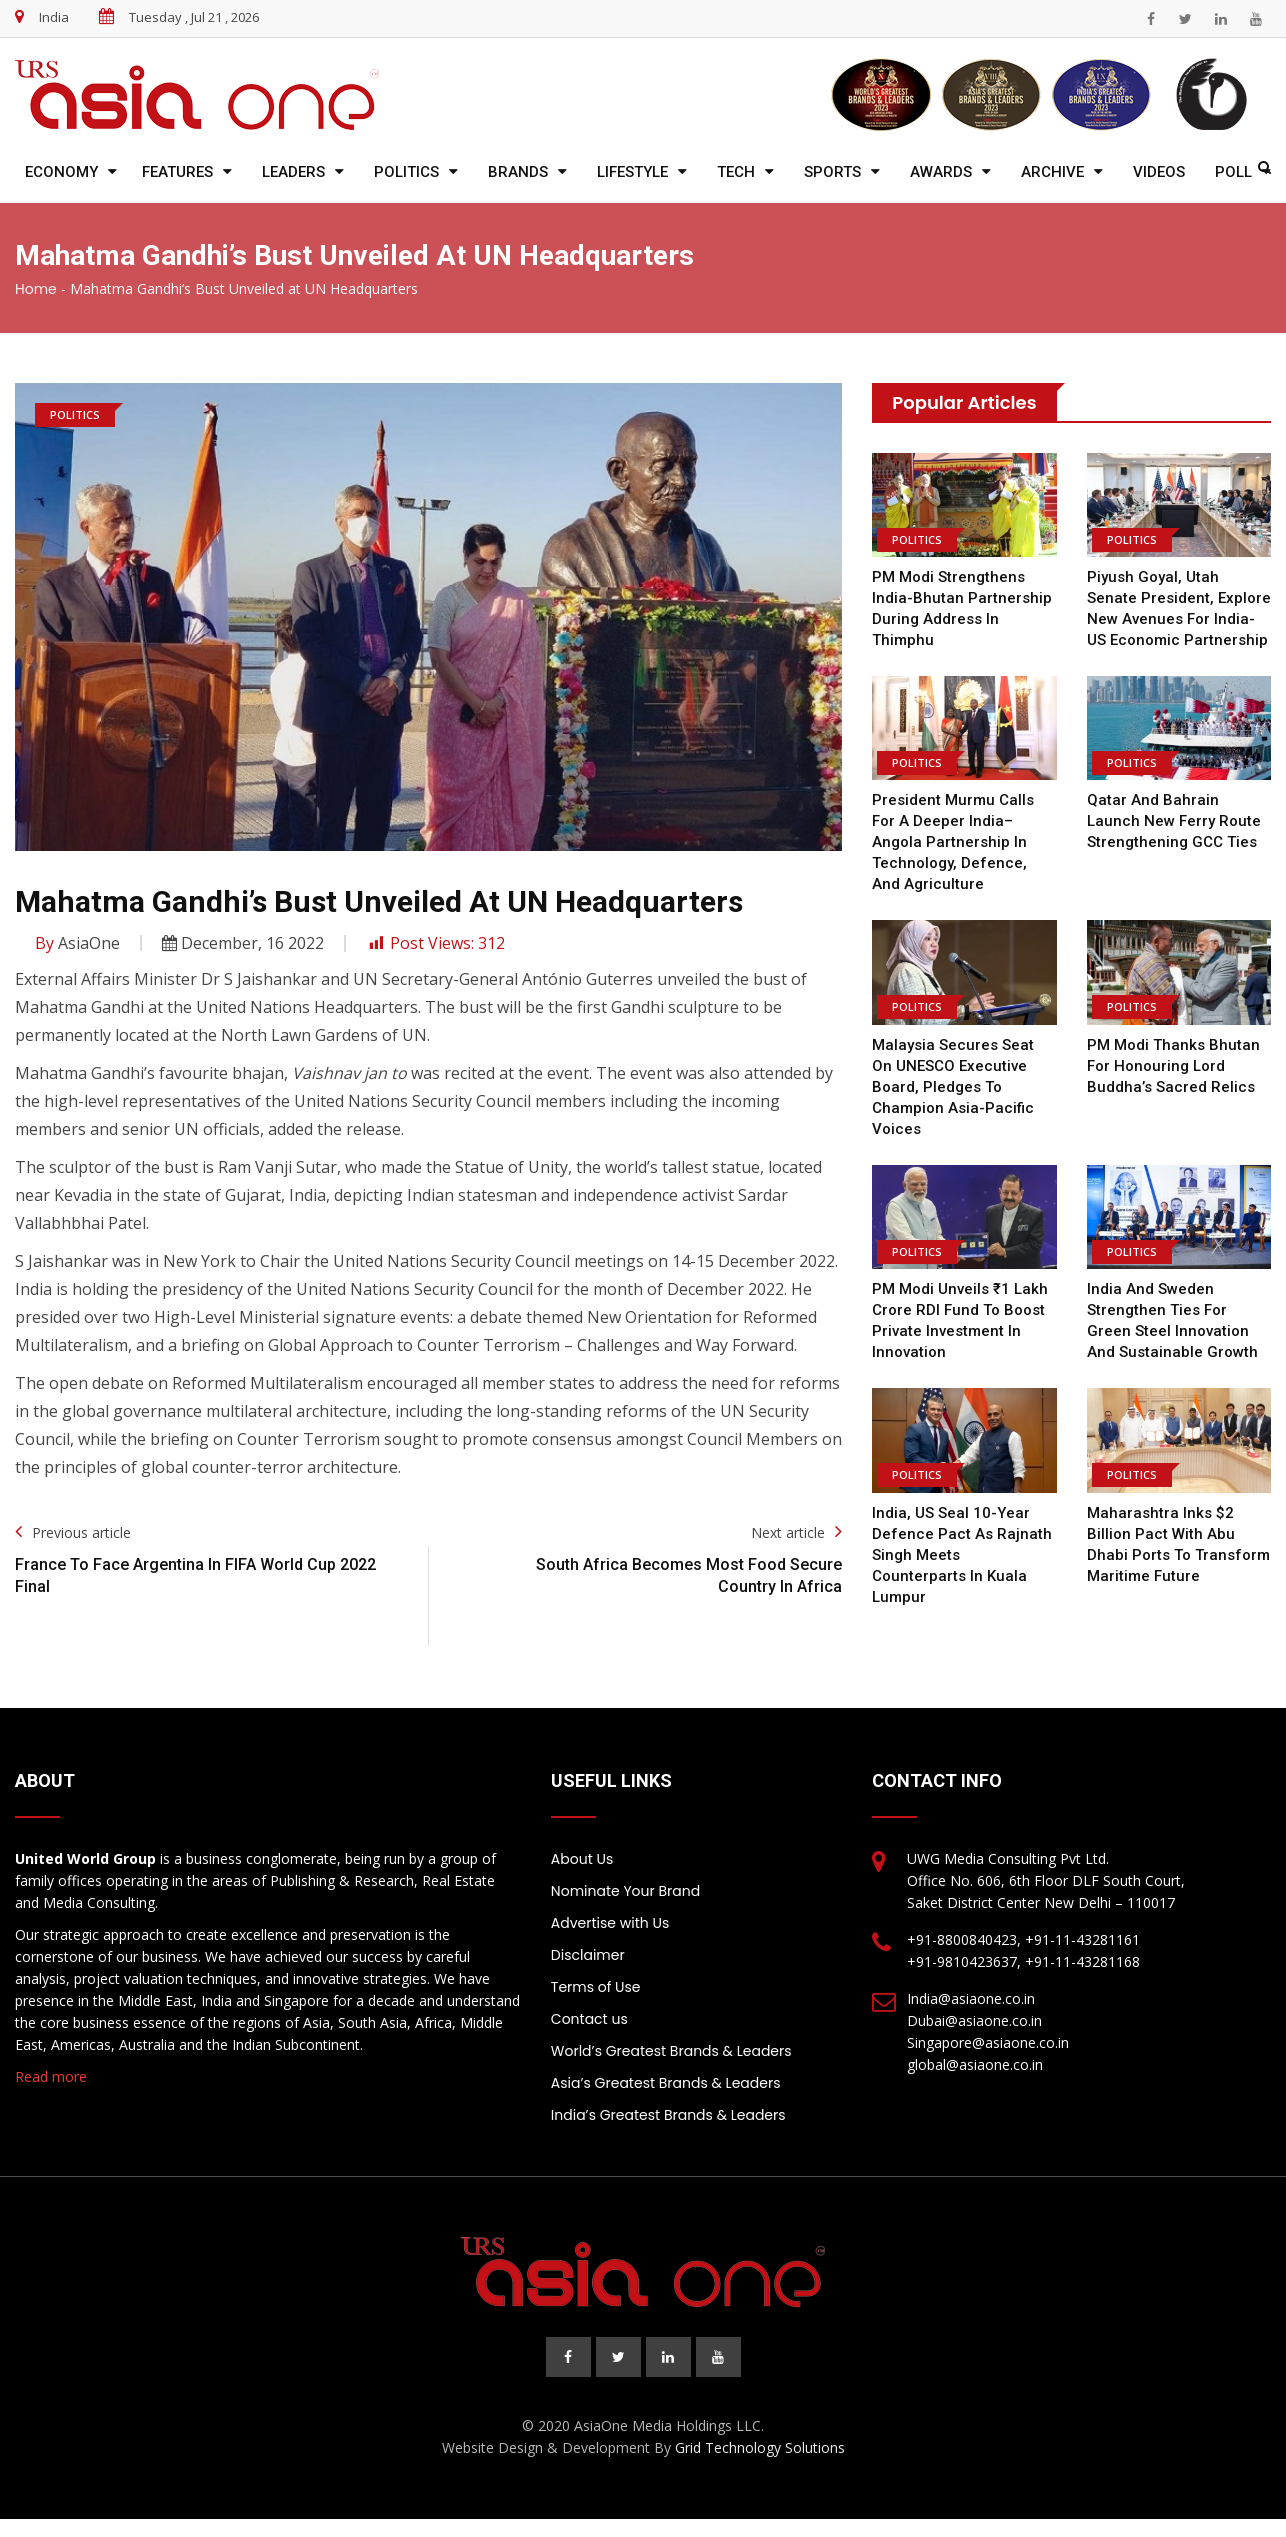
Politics (406, 172)
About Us (582, 1859)
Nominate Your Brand (625, 1891)
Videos (1159, 172)
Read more (51, 2076)
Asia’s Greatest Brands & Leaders (666, 2083)
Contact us (589, 2019)
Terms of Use (596, 1987)
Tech (736, 172)
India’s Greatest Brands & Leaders (668, 2115)
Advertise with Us (610, 1923)
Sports (832, 172)
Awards (941, 172)
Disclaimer (588, 1955)
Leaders (293, 172)
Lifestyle (632, 172)
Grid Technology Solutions (760, 2447)
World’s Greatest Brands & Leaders (671, 2051)
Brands (518, 172)
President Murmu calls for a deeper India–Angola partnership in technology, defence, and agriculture (953, 842)
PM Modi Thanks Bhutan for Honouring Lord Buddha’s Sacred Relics (1173, 1066)
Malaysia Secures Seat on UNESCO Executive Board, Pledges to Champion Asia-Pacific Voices (953, 1087)
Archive (1052, 172)
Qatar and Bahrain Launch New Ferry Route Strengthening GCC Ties (1174, 821)
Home (36, 289)
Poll (1233, 172)
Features (177, 172)
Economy (61, 172)
